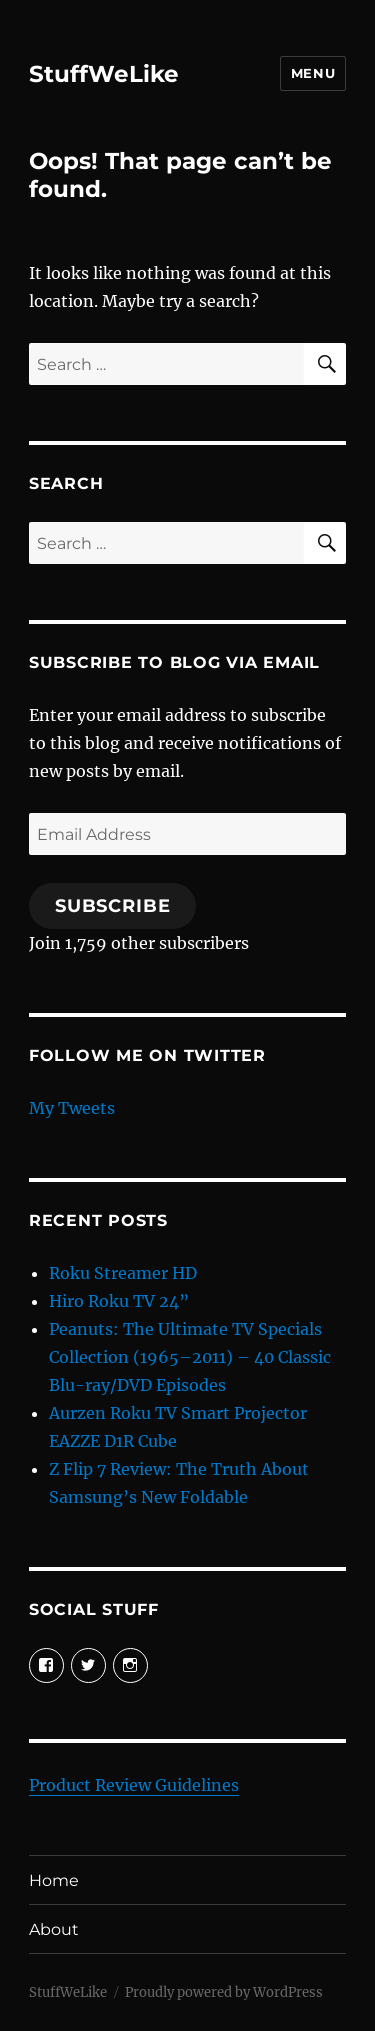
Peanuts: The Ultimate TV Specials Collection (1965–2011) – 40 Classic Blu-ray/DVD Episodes (190, 1357)
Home (54, 1880)
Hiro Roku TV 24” (119, 1301)
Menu (313, 73)
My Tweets (72, 1108)
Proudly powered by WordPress (224, 1992)
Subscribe (113, 906)
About (54, 1929)
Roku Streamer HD (123, 1273)
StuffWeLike (104, 74)
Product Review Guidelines (134, 1785)
